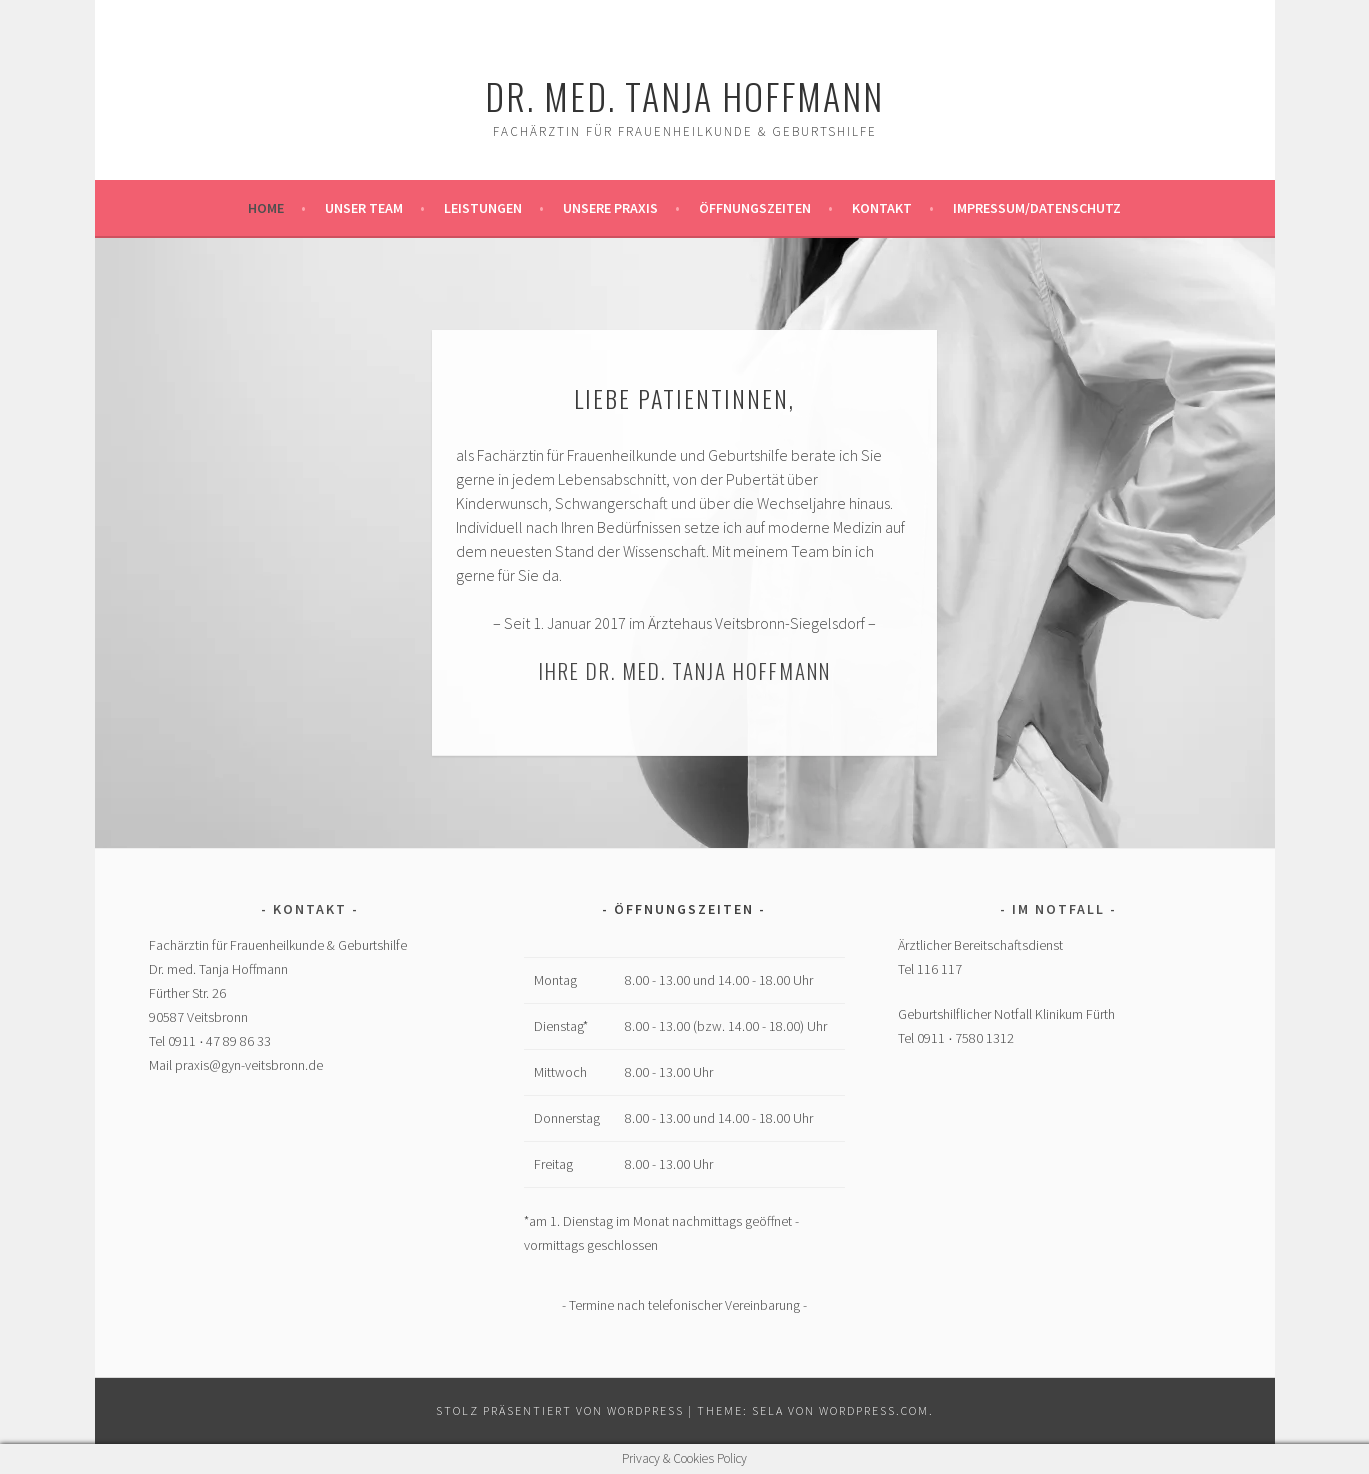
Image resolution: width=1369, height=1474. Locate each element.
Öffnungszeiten (755, 208)
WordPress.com (874, 1410)
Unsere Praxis (610, 208)
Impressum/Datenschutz (1037, 208)
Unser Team (364, 208)
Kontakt (882, 208)
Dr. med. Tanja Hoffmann (684, 95)
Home (266, 208)
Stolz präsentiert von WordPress (560, 1410)
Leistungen (483, 208)
